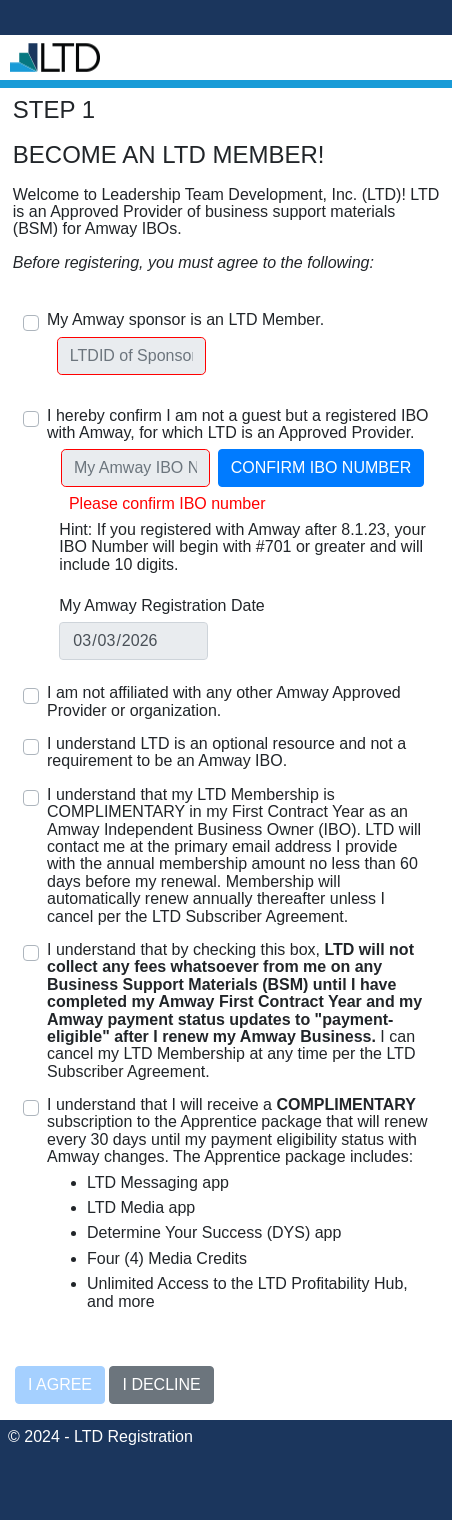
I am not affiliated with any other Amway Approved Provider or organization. (224, 701)
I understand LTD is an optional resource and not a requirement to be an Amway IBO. (226, 752)
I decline (161, 1384)
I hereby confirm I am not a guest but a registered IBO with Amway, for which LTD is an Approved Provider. (238, 424)
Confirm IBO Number (321, 467)
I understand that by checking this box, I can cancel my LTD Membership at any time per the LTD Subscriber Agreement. (234, 1010)
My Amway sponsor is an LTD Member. (185, 319)
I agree (60, 1384)
